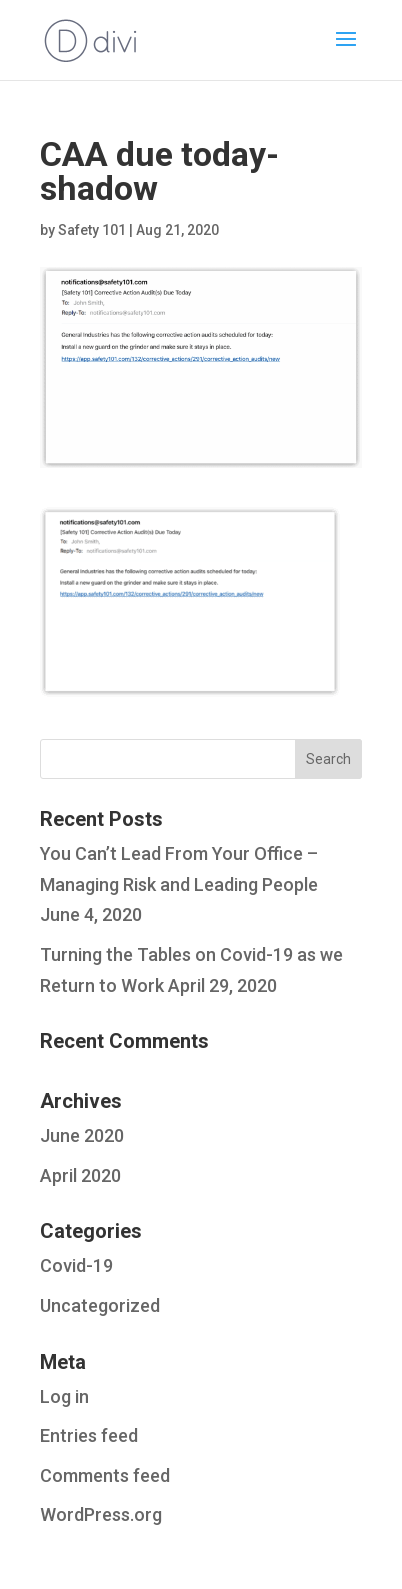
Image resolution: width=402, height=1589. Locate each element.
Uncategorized (100, 1305)
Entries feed (89, 1435)
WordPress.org (101, 1514)
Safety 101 (92, 230)
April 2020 (80, 1175)
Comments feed (105, 1475)
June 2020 (82, 1135)
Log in (64, 1396)
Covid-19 (76, 1265)
